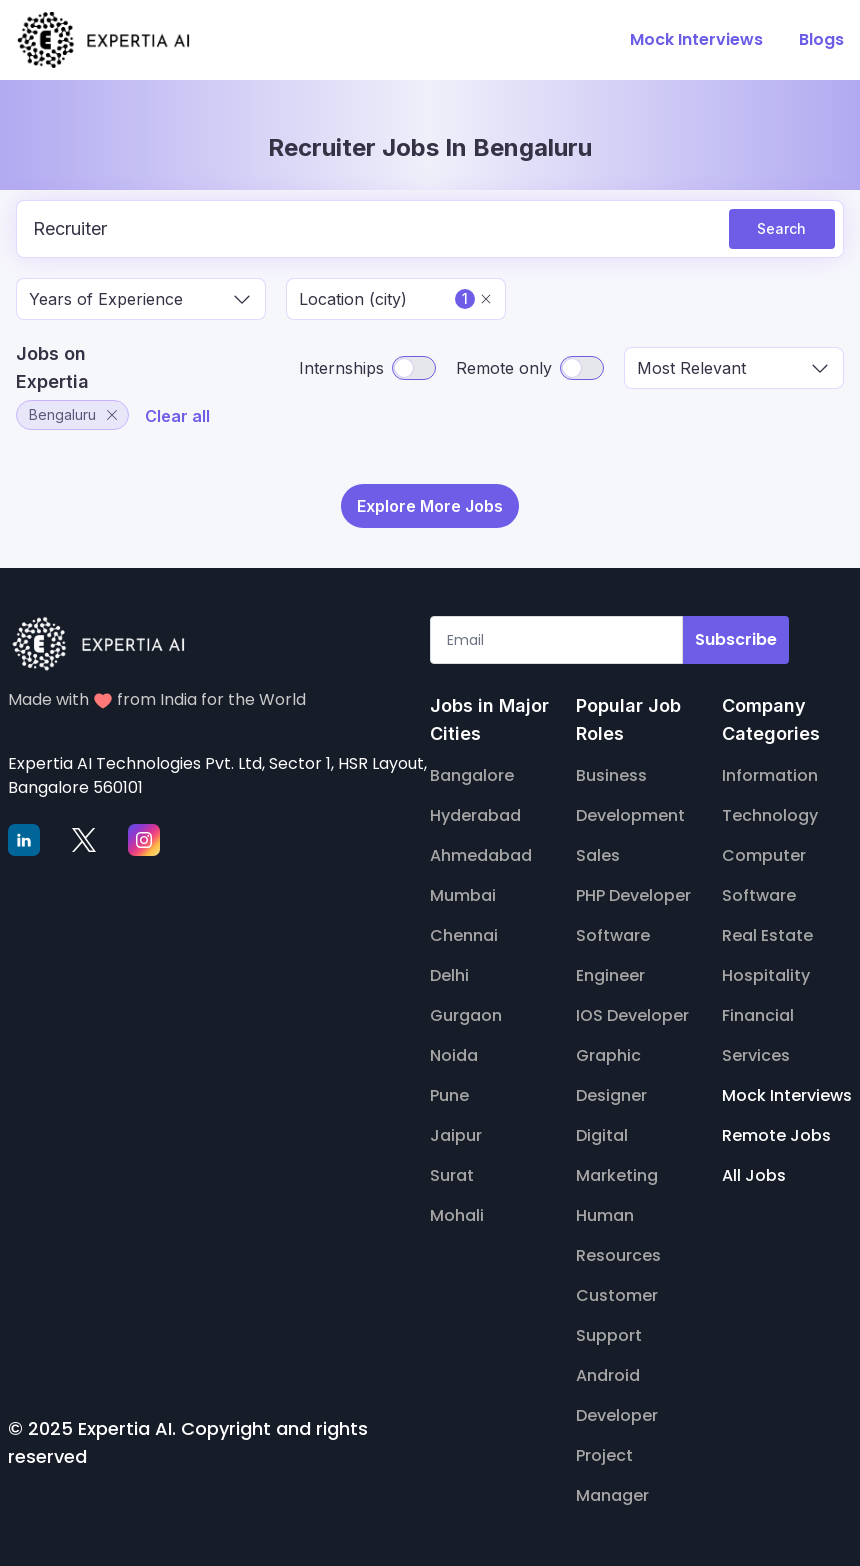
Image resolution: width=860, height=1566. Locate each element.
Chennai (464, 935)
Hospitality (766, 975)
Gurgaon (466, 1015)
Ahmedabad (481, 855)
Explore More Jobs (430, 506)
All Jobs (754, 1175)
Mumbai (463, 895)
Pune (449, 1095)
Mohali (457, 1215)
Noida (454, 1055)
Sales (598, 855)
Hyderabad (475, 815)
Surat (452, 1175)
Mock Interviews (787, 1095)
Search (781, 228)
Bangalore (472, 775)
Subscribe (736, 639)
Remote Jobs (776, 1135)
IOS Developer (632, 1015)
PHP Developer (633, 895)
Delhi (449, 975)
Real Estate (767, 935)
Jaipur (456, 1135)
